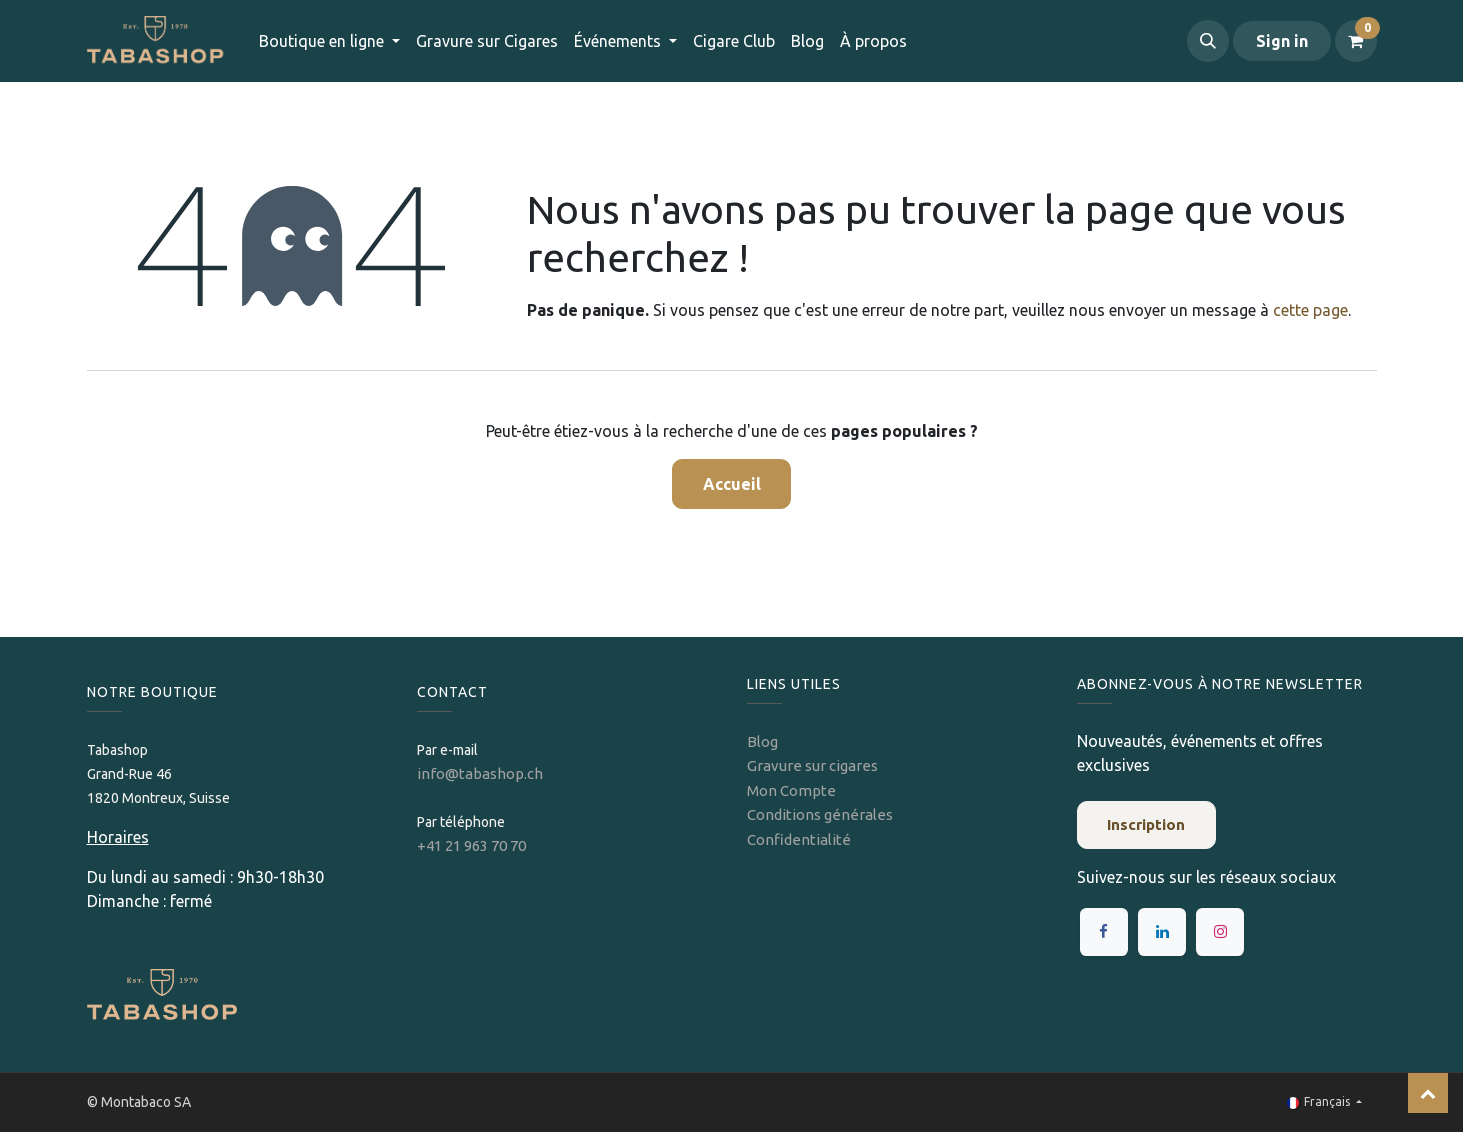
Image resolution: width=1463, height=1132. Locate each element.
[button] (1208, 41)
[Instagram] (1220, 932)
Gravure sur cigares (812, 765)
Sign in (1282, 41)
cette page (1310, 310)
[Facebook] (1104, 932)
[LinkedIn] (1162, 932)
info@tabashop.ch (481, 773)
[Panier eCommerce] (1356, 41)
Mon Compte (791, 790)
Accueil (732, 484)
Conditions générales (820, 814)
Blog (762, 741)
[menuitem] (487, 41)
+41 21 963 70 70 (471, 845)
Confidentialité (799, 839)
